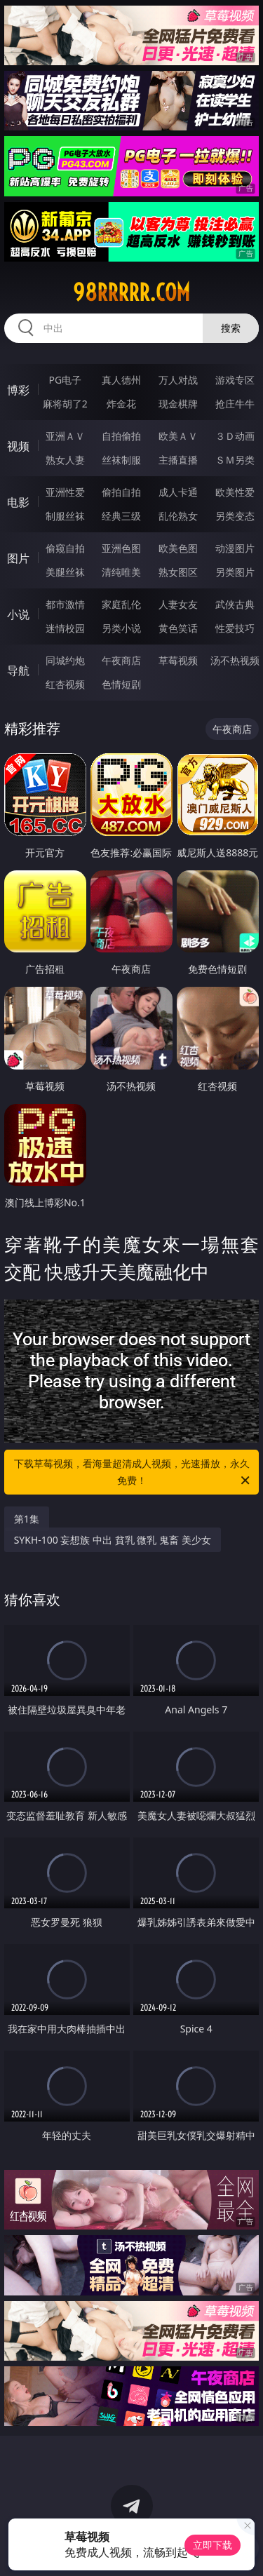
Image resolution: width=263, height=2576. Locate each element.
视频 (18, 446)
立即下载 (212, 2544)
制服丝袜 (65, 515)
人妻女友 (178, 604)
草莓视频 (178, 660)
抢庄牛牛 (235, 403)
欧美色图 (178, 548)
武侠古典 (235, 604)
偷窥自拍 (65, 548)
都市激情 (65, 604)
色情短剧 (121, 684)
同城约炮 (65, 660)
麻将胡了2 (65, 403)
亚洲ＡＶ (65, 436)
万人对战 (178, 379)
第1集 (26, 1518)
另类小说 (121, 628)
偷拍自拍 (121, 492)
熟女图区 (178, 572)
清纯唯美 (121, 572)
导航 (18, 670)
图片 (18, 558)
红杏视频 (65, 684)
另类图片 (235, 572)
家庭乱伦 (121, 604)
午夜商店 (121, 660)
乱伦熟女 (178, 515)
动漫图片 (235, 548)
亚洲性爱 (65, 492)
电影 (18, 502)
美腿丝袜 (65, 572)
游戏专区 (235, 379)
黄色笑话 (178, 628)
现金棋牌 (178, 403)
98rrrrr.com (131, 292)
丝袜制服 (121, 459)
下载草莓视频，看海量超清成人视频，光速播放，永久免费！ (133, 1473)
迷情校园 (65, 628)
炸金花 (121, 403)
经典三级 (121, 515)
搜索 (231, 328)
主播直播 (178, 459)
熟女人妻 (65, 459)
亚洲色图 (121, 548)
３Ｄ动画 (235, 436)
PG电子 (64, 379)
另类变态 (235, 515)
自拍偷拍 (121, 436)
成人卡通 (178, 492)
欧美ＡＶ (178, 436)
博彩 (18, 390)
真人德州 (121, 379)
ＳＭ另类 (235, 459)
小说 (18, 614)
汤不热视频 (234, 660)
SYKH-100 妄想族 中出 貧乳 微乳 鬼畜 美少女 (112, 1539)
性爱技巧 (235, 628)
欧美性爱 (235, 492)
